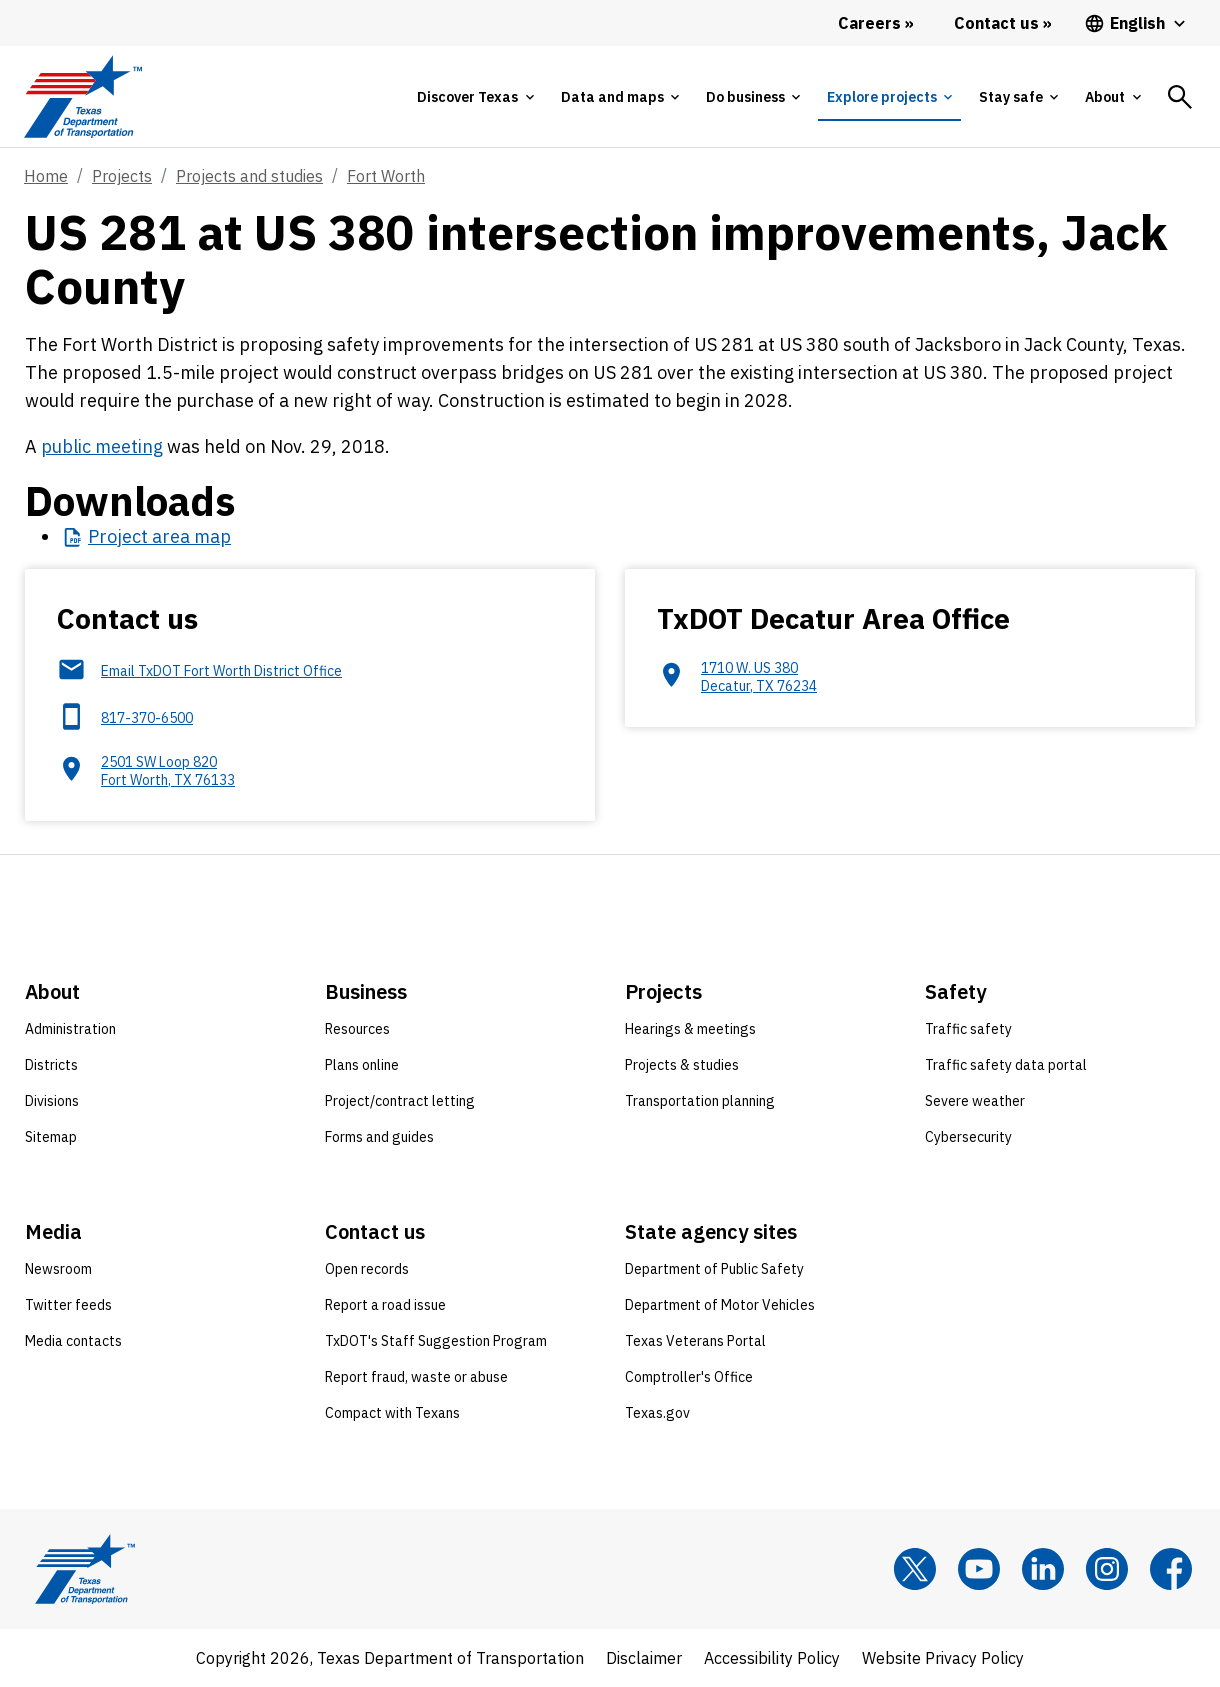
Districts (51, 1065)
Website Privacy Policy (943, 1658)
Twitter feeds (68, 1305)
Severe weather (975, 1101)
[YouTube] (979, 1569)
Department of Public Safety (714, 1269)
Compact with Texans (392, 1413)
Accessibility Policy (772, 1658)
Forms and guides (379, 1137)
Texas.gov (657, 1413)
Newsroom (58, 1269)
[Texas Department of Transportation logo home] (82, 96)
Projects (122, 176)
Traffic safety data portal (1006, 1065)
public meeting (102, 446)
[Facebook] (1171, 1569)
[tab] (475, 97)
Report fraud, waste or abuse (416, 1377)
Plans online (362, 1065)
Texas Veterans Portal (695, 1341)
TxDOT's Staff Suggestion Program (436, 1341)
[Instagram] (1107, 1569)
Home (46, 176)
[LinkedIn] (1043, 1569)
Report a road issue (385, 1305)
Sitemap (51, 1137)
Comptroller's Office (689, 1377)
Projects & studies (682, 1065)
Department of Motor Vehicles (720, 1305)
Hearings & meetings (690, 1029)
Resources (357, 1029)
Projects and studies (249, 176)
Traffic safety (968, 1029)
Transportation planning (700, 1101)
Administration (70, 1029)
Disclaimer (644, 1658)
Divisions (52, 1101)
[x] (915, 1569)
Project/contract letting (400, 1101)
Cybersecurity (968, 1137)
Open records (367, 1269)
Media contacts (73, 1341)
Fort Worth (386, 176)
